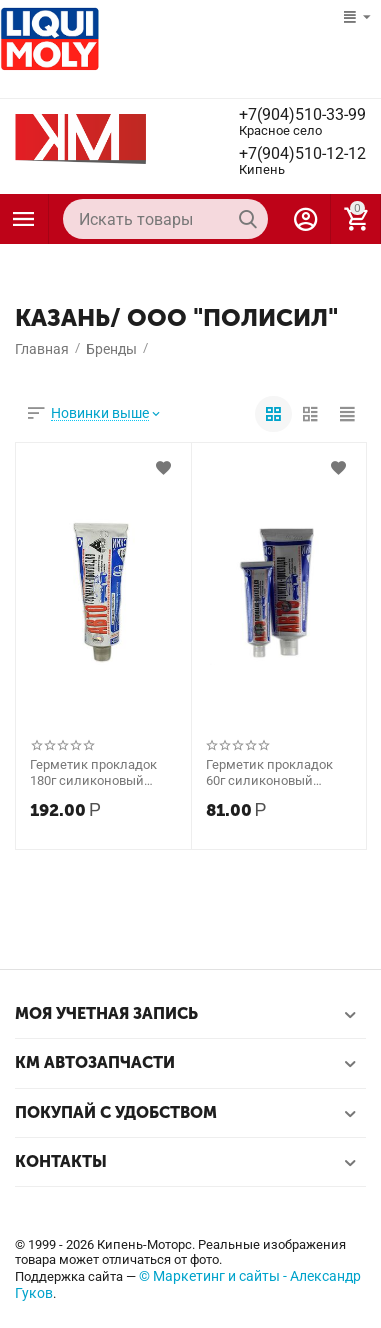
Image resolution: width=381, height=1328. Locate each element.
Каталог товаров (24, 219)
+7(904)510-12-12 (302, 154)
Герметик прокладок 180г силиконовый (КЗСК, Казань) (93, 773)
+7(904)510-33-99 (302, 115)
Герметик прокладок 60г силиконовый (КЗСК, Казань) (269, 773)
